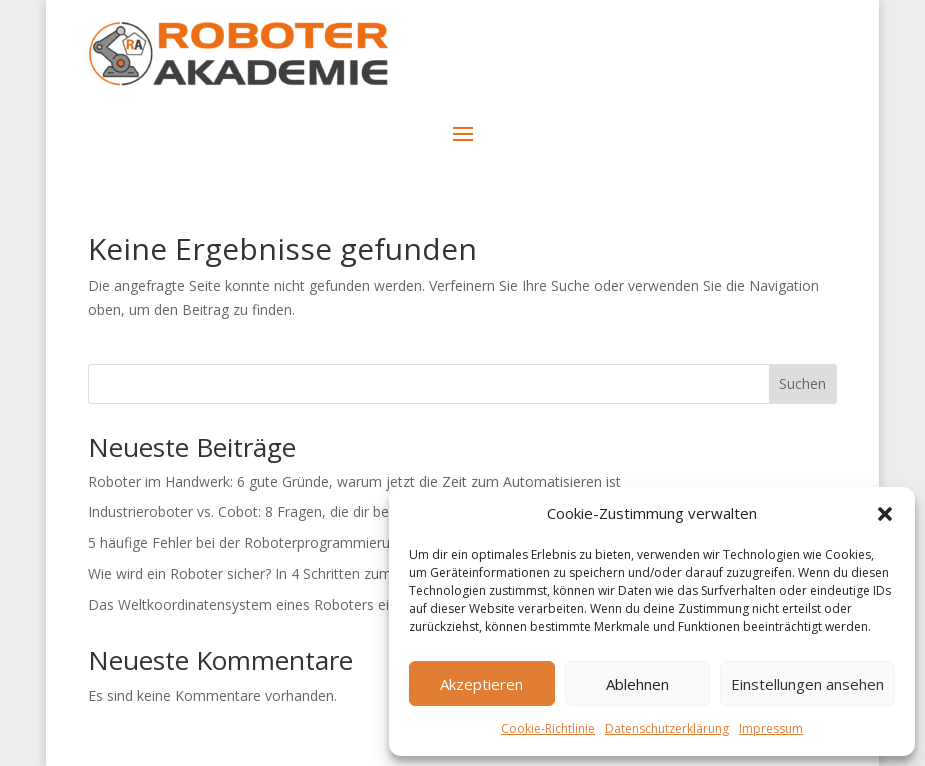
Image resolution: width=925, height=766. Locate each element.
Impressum (771, 728)
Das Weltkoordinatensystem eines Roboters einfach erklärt (279, 604)
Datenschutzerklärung (667, 728)
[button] (885, 514)
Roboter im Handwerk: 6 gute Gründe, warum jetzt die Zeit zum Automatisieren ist (354, 481)
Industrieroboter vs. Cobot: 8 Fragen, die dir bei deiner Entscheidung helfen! (330, 511)
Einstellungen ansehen (807, 684)
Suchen (802, 383)
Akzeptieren (481, 684)
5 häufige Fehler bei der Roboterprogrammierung (247, 542)
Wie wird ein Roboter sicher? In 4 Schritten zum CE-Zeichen (278, 573)
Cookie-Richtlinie (548, 728)
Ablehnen (637, 684)
